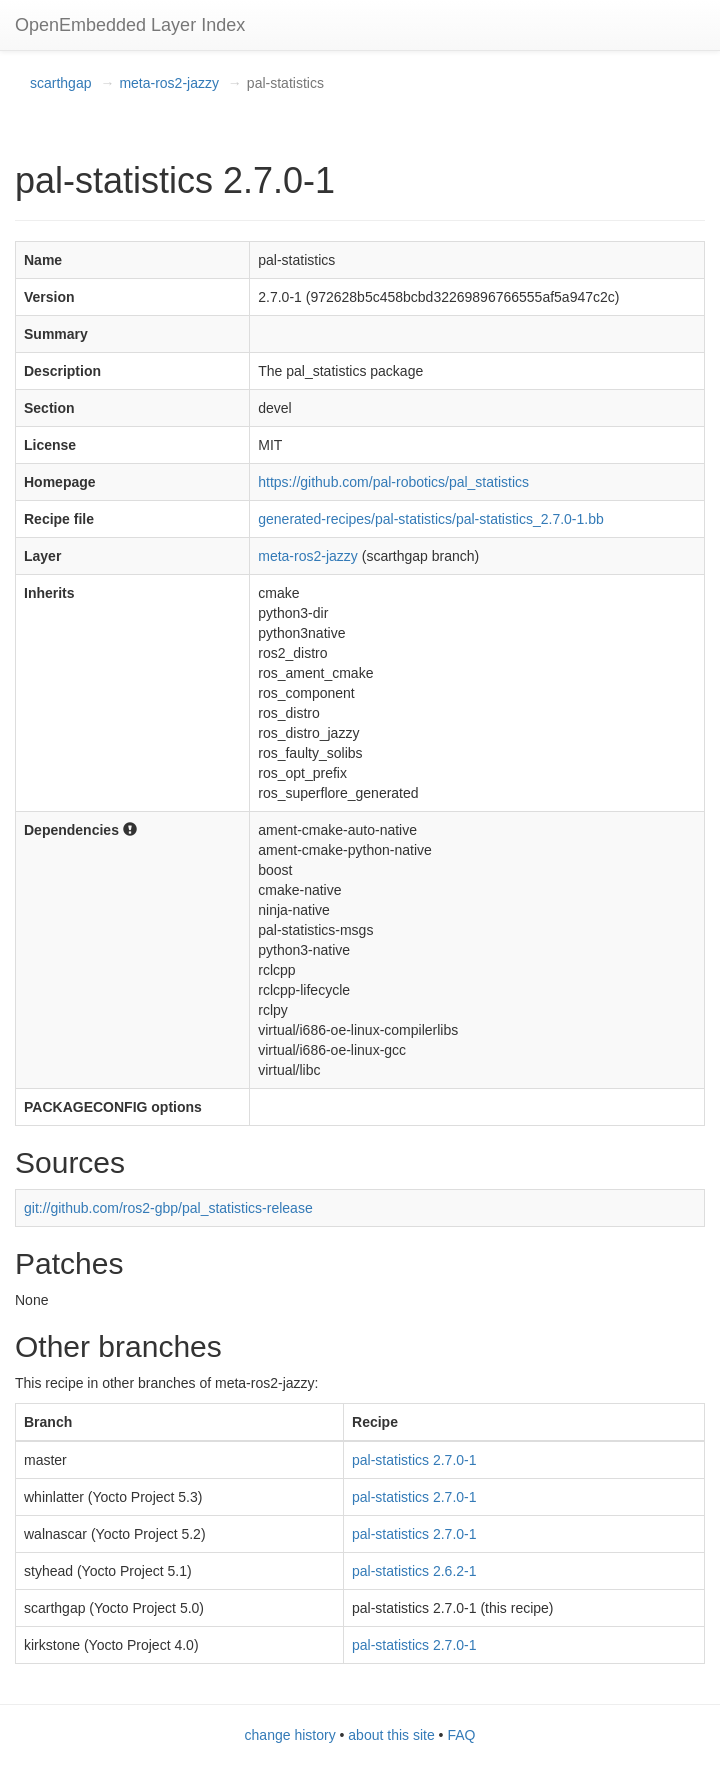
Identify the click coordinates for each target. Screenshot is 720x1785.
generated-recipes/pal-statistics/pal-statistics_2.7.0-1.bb (431, 519)
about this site (391, 1735)
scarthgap (60, 83)
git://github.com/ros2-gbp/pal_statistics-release (168, 1208)
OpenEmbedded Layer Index (130, 25)
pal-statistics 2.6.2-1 (414, 1571)
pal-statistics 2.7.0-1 (414, 1460)
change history (290, 1735)
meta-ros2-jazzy (169, 83)
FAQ (461, 1735)
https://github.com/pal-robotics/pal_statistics (393, 482)
